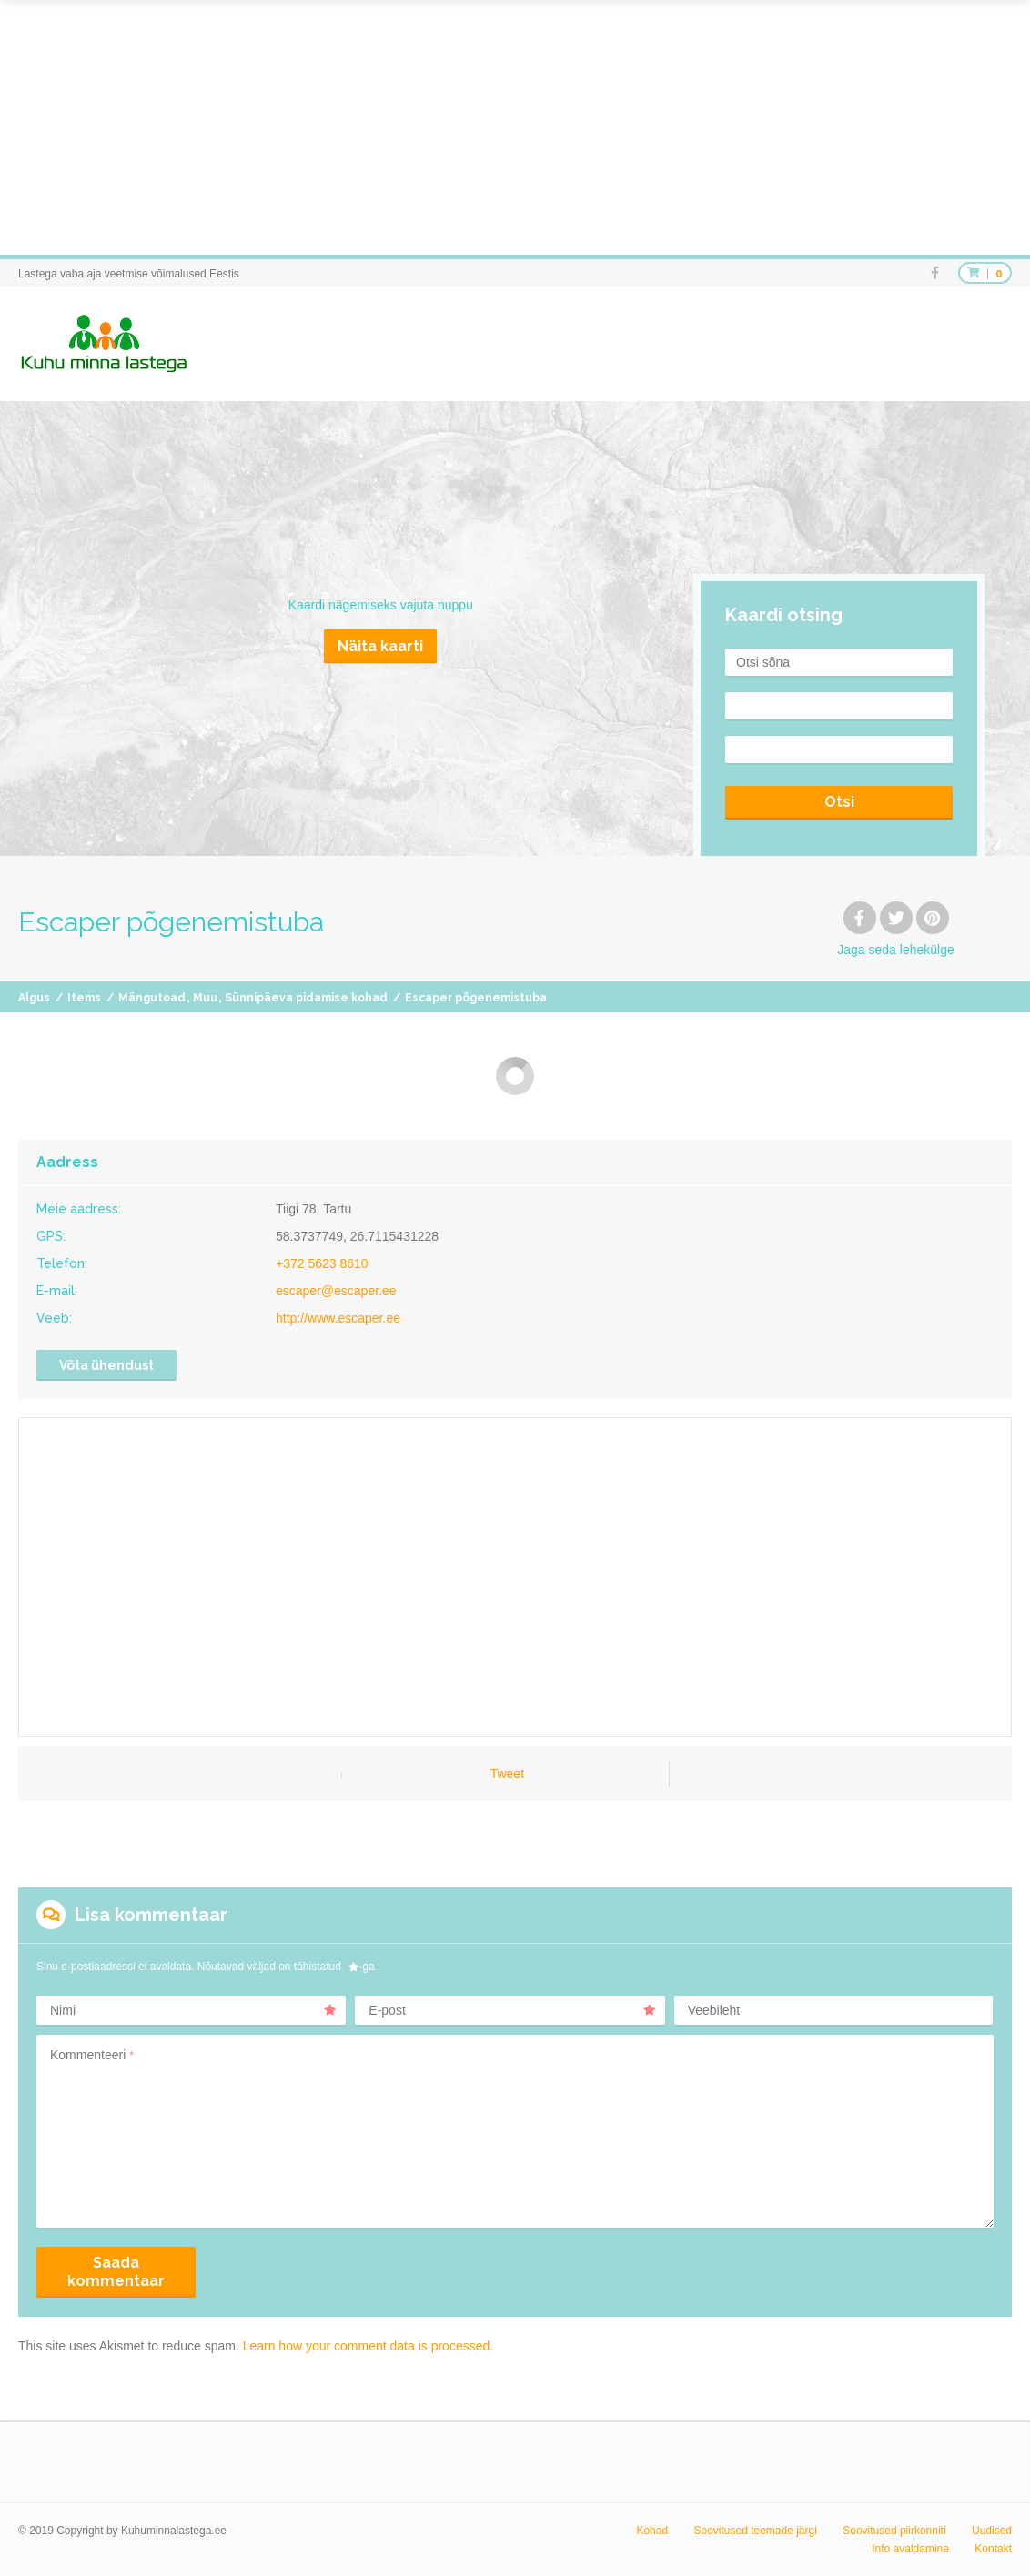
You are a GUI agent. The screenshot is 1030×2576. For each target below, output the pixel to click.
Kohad (652, 2530)
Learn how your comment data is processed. (368, 2346)
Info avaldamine (910, 2548)
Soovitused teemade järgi (754, 2530)
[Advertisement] (515, 127)
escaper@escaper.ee (336, 1290)
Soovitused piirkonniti (894, 2530)
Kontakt (993, 2548)
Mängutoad (152, 997)
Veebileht (714, 2010)
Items (84, 997)
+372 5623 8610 (322, 1263)
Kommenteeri (92, 2055)
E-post (512, 2010)
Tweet (507, 1773)
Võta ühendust (106, 1365)
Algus (34, 997)
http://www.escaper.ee (338, 1318)
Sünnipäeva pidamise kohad (306, 997)
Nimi (193, 2010)
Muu (205, 997)
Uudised (992, 2530)
